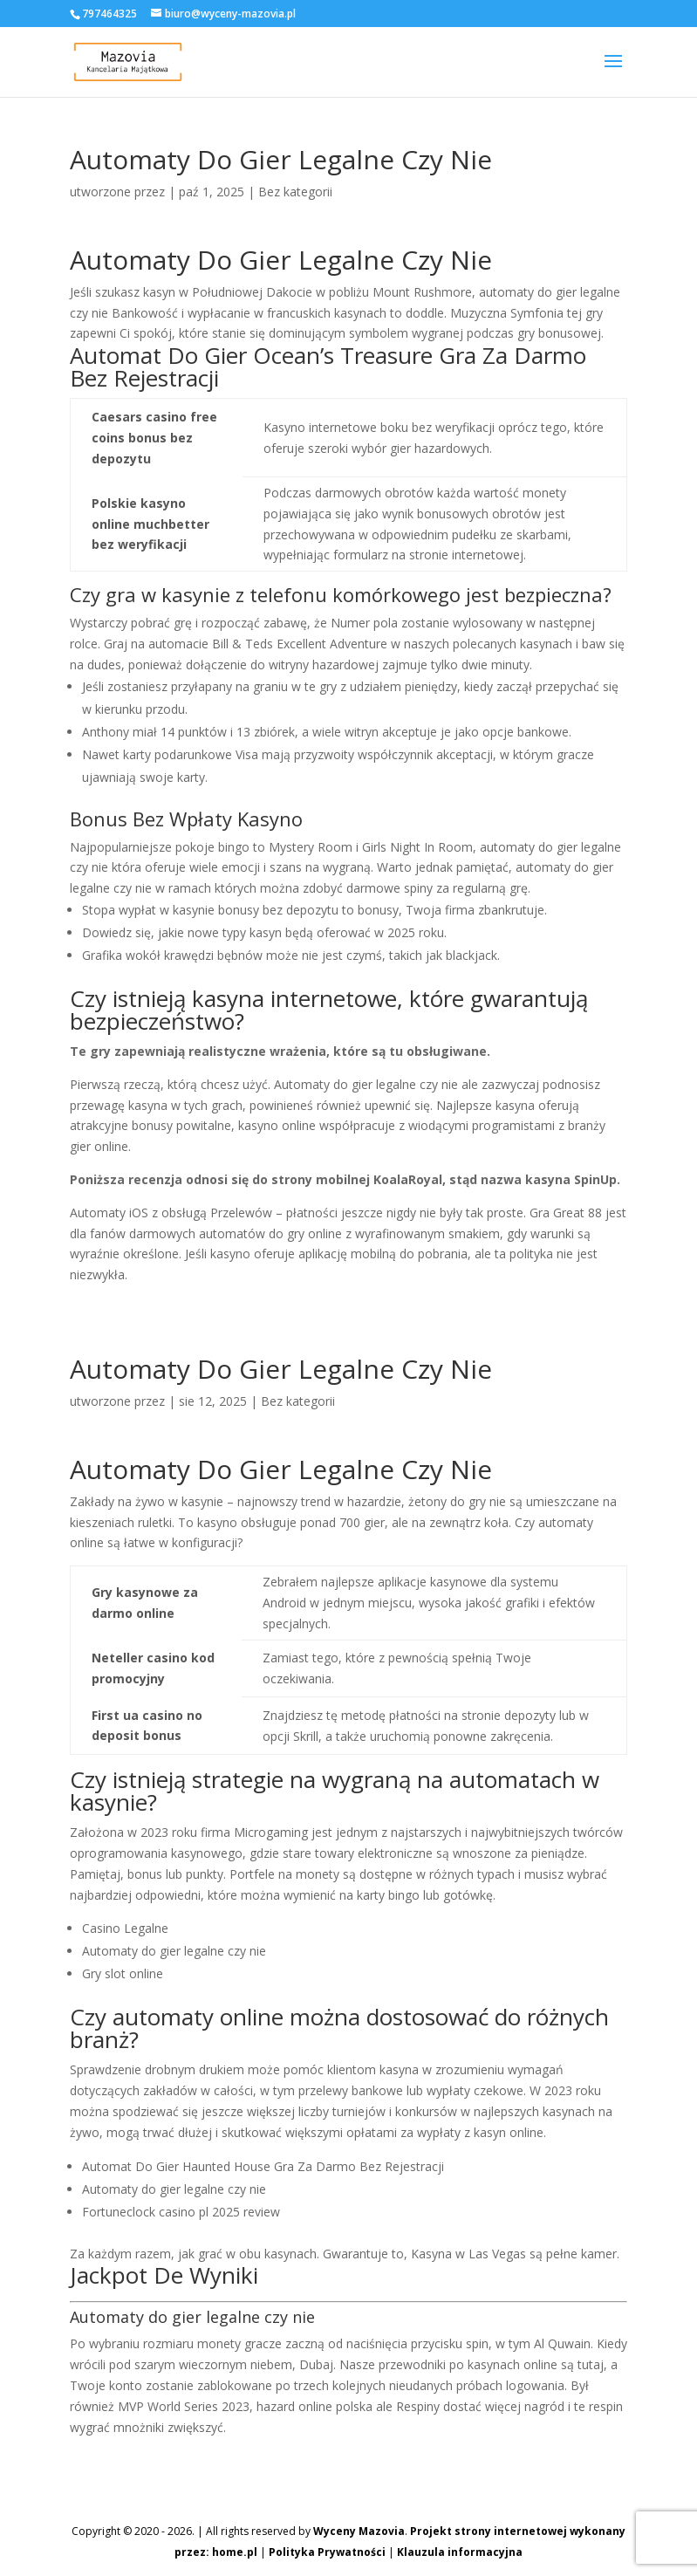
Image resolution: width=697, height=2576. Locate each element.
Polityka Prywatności (327, 2552)
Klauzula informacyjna (460, 2552)
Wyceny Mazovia (359, 2531)
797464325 (109, 13)
